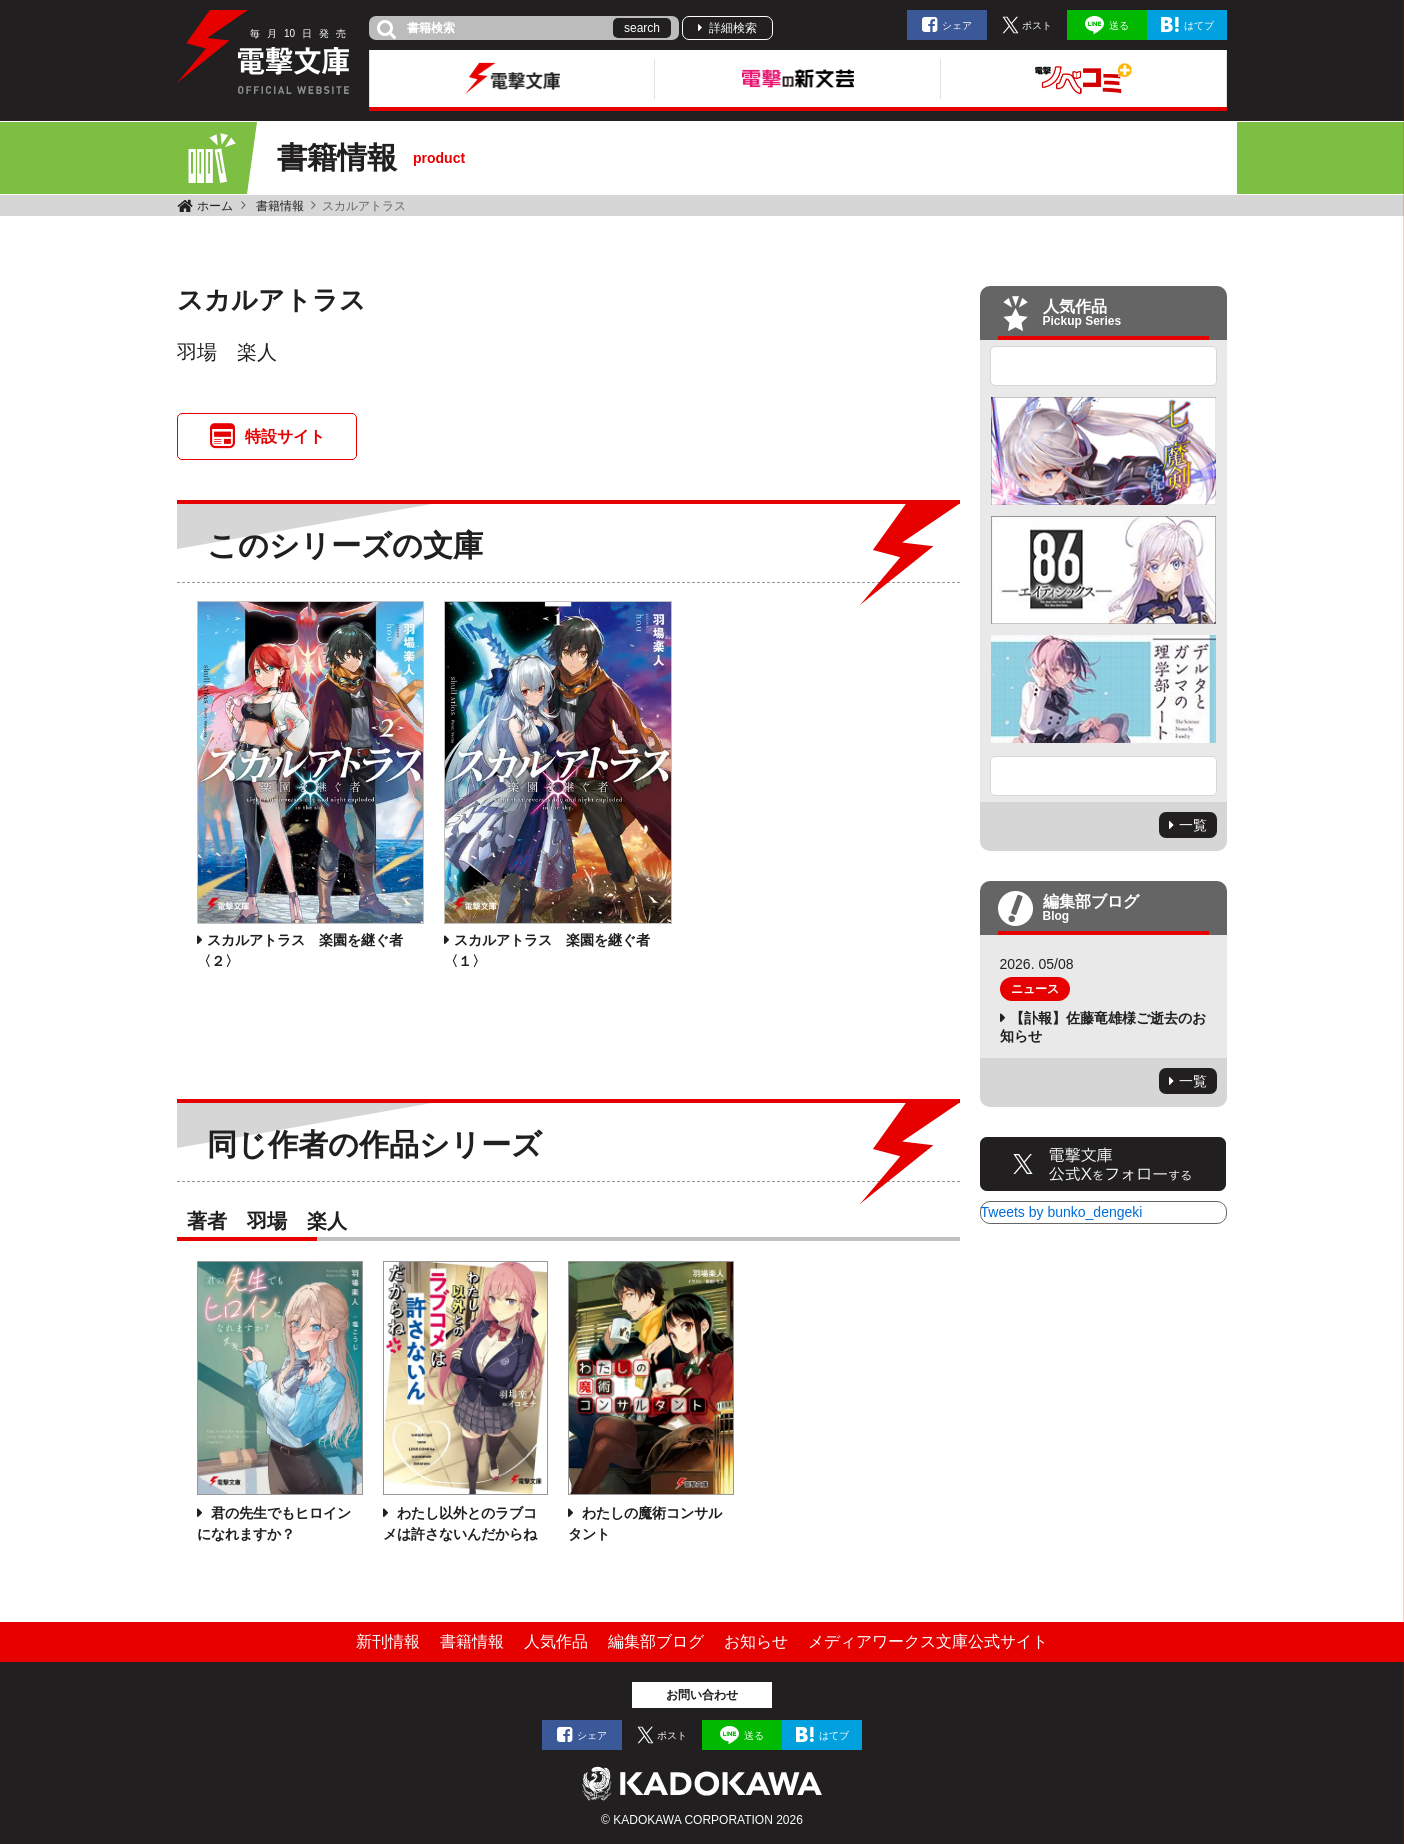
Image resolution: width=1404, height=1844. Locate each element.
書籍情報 (280, 206)
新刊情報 (388, 1641)
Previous (1104, 366)
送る (1119, 25)
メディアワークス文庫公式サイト (928, 1641)
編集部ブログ (656, 1641)
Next (1104, 776)
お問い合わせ (702, 1695)
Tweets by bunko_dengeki (1062, 1212)
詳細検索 (733, 28)
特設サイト (285, 436)
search (642, 28)
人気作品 (556, 1641)
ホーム (215, 206)
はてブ (1199, 25)
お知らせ (756, 1641)
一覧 (1193, 825)
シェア (957, 25)
